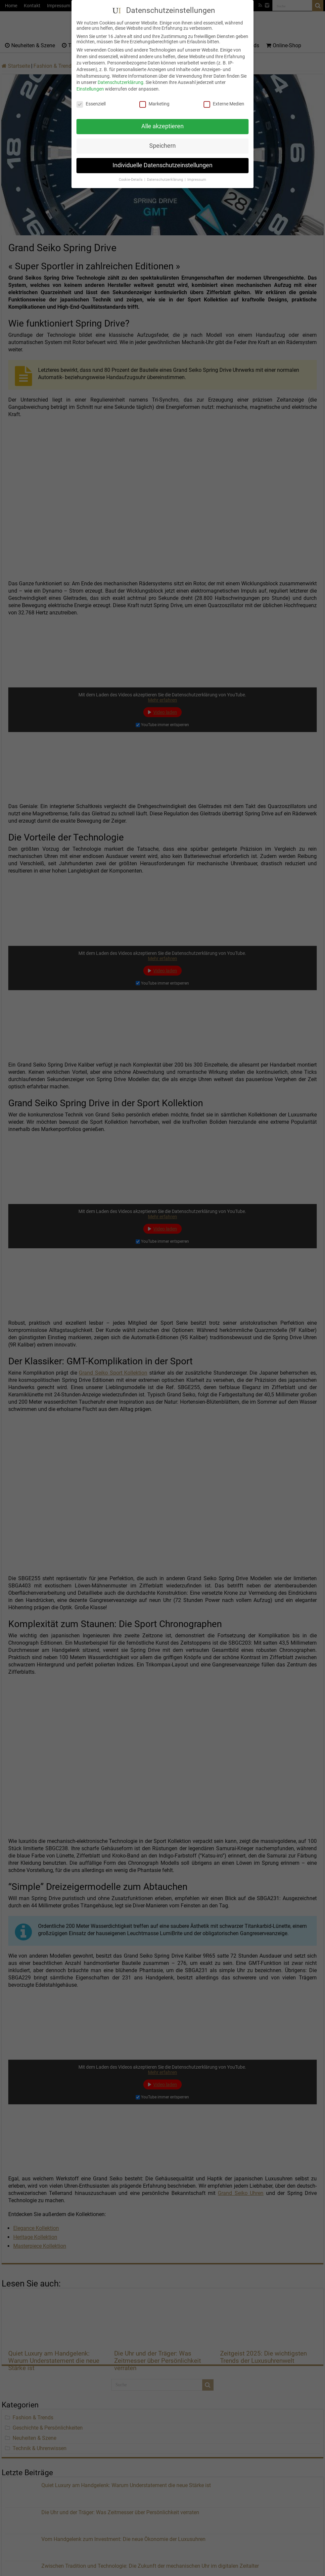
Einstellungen (90, 88)
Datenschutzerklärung (120, 82)
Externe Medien (224, 103)
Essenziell (91, 103)
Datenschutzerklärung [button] (165, 179)
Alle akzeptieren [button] (162, 126)
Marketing (154, 103)
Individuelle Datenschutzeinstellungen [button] (162, 165)
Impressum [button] (196, 179)
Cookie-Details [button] (131, 179)
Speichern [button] (162, 145)
